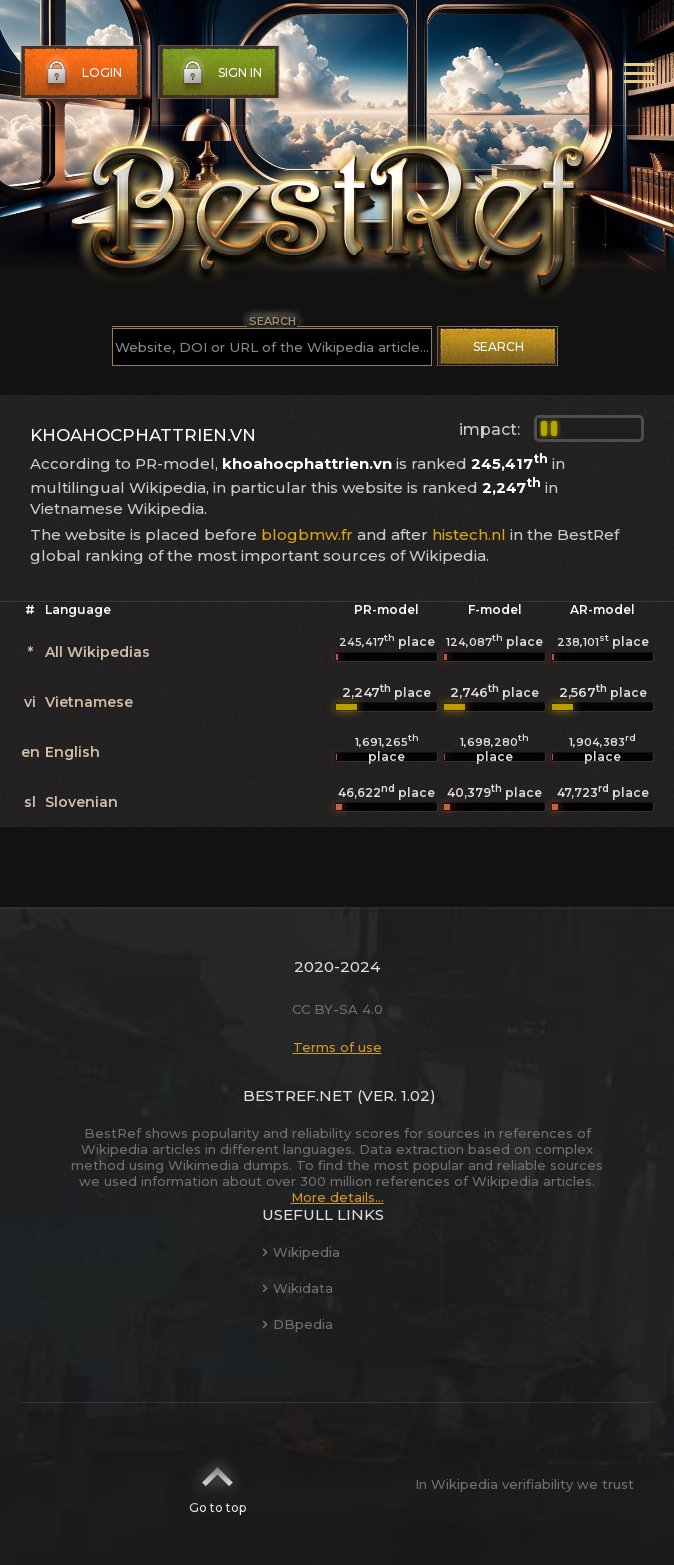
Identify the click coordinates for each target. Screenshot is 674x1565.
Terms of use (337, 1047)
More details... (337, 1197)
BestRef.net (298, 1095)
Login (82, 73)
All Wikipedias (97, 652)
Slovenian (81, 802)
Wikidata (297, 1288)
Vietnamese (89, 702)
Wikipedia (301, 1252)
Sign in (220, 73)
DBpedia (297, 1324)
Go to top (217, 1484)
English (72, 752)
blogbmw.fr (307, 534)
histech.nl (469, 534)
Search (498, 346)
